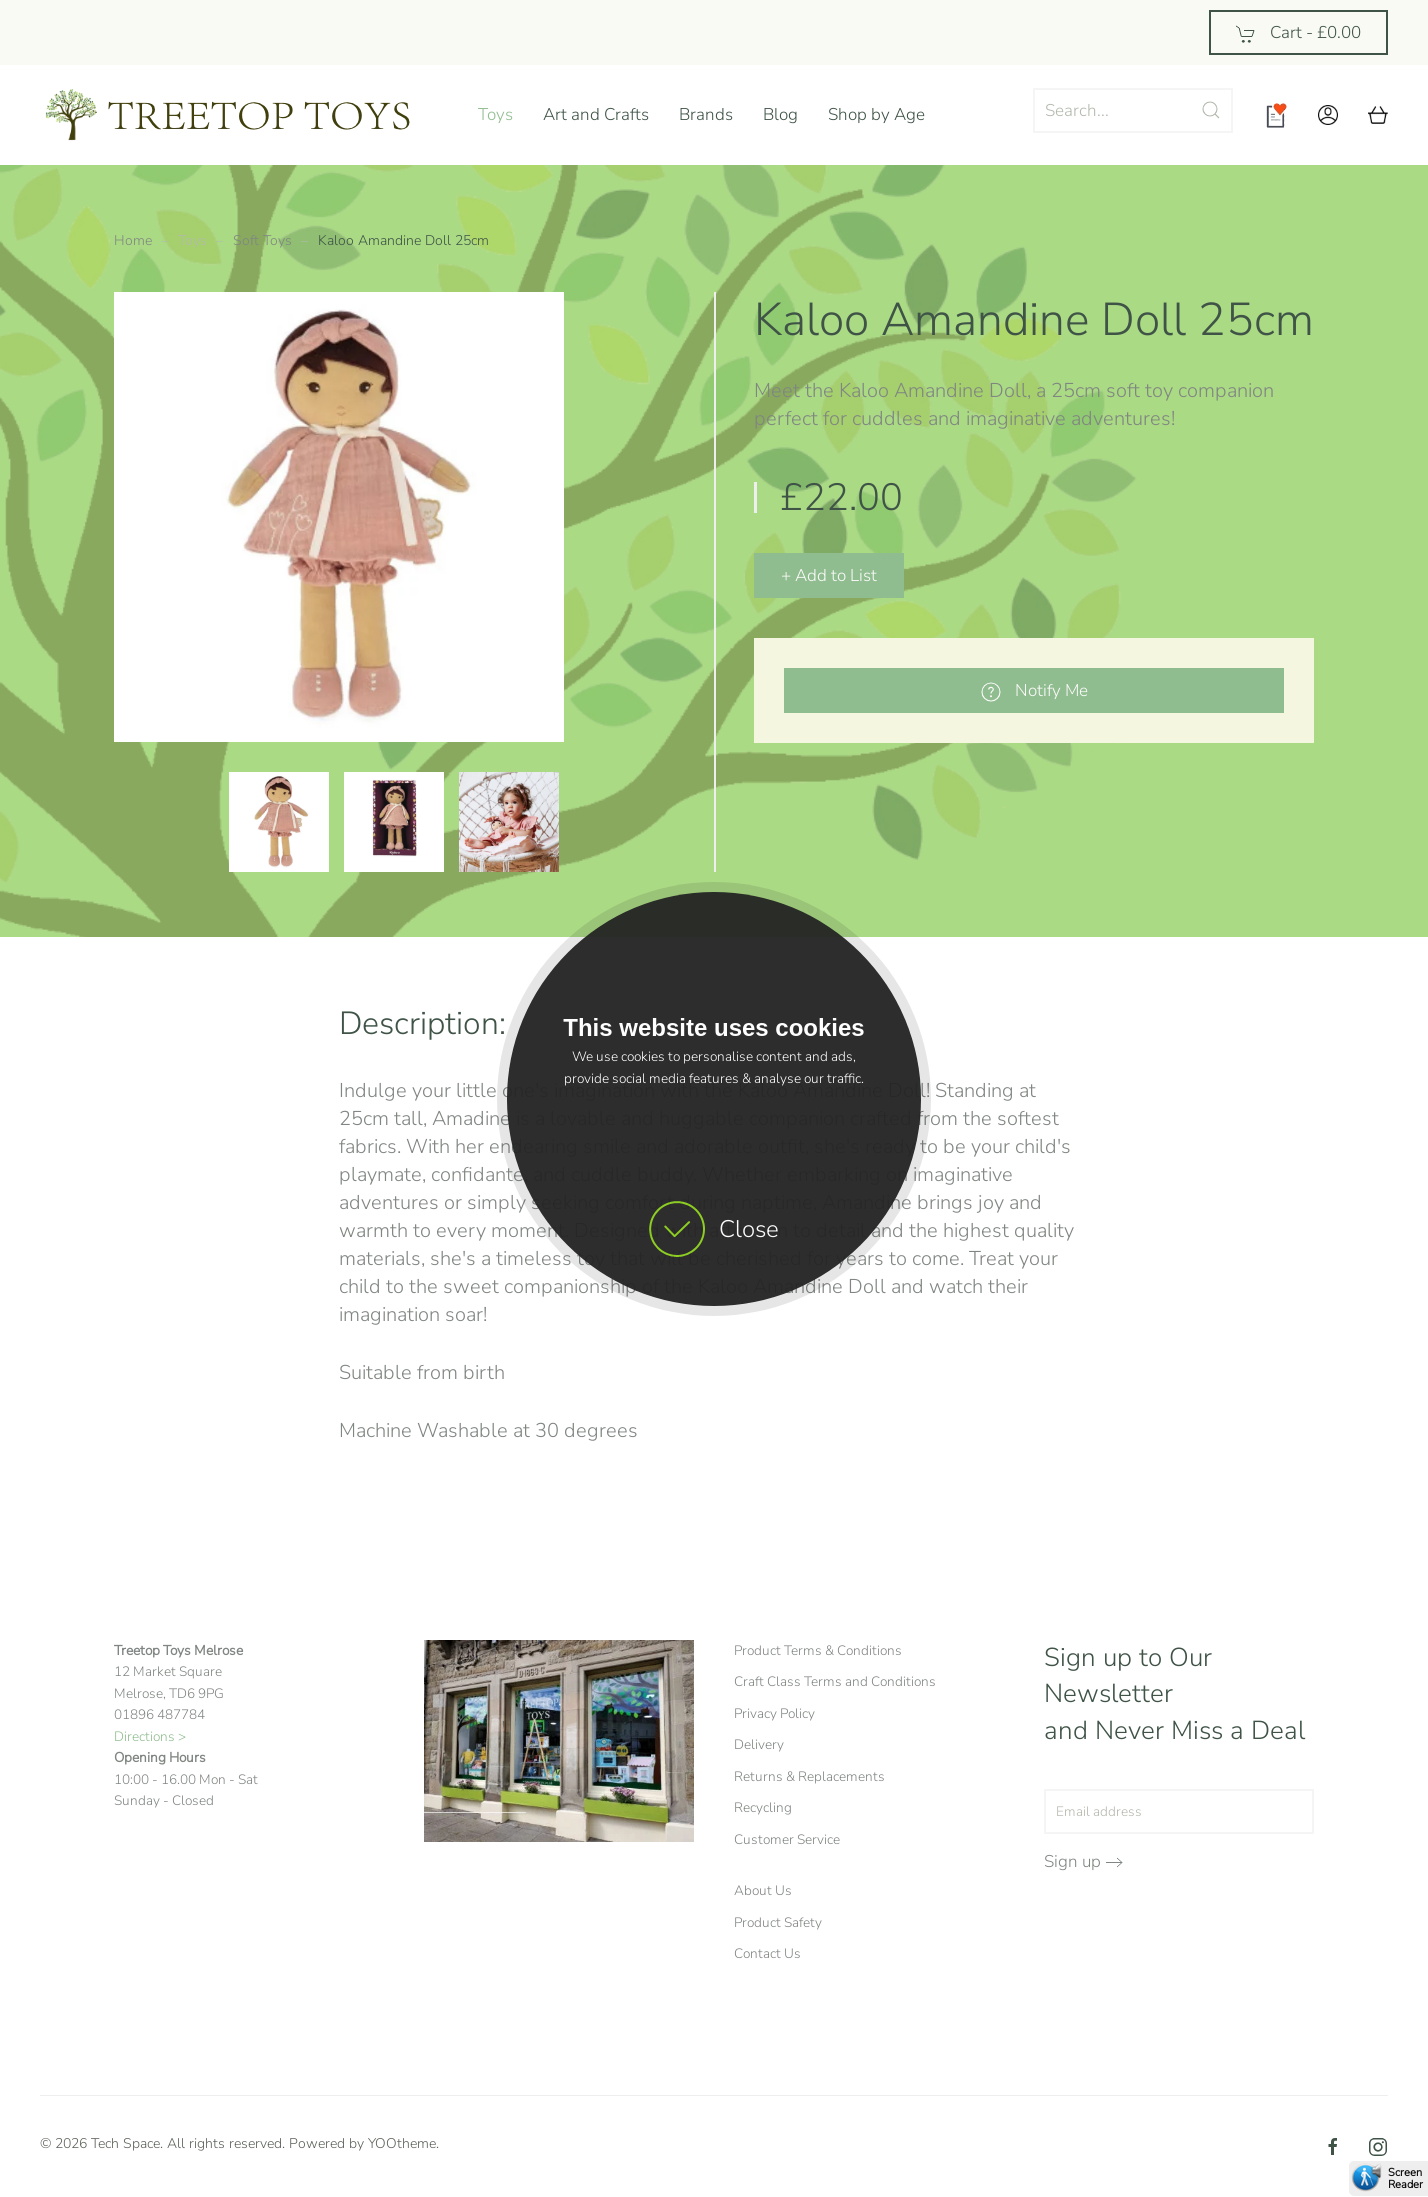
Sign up (1072, 1861)
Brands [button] (706, 114)
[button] (1328, 115)
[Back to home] (244, 115)
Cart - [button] (1298, 32)
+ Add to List (829, 575)
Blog (780, 114)
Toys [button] (495, 114)
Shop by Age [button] (876, 114)
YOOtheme (402, 2143)
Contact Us (767, 1953)
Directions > (150, 1736)
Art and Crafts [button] (596, 114)
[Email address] (1179, 1811)
